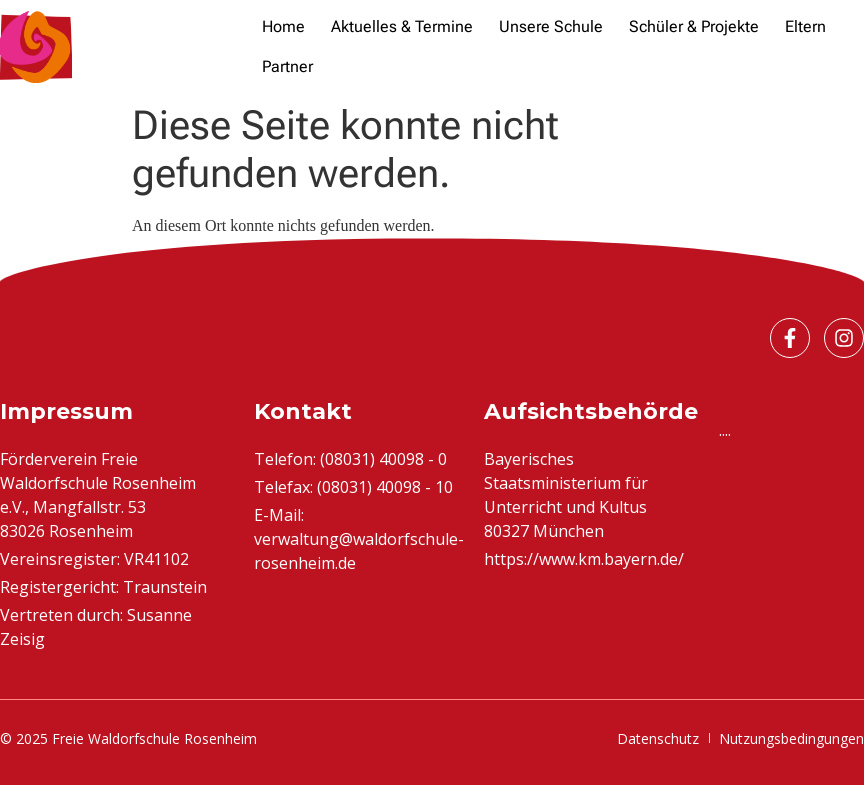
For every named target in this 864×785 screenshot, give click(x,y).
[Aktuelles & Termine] (402, 27)
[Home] (283, 27)
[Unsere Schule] (551, 27)
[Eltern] (805, 27)
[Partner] (287, 67)
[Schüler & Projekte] (694, 27)
